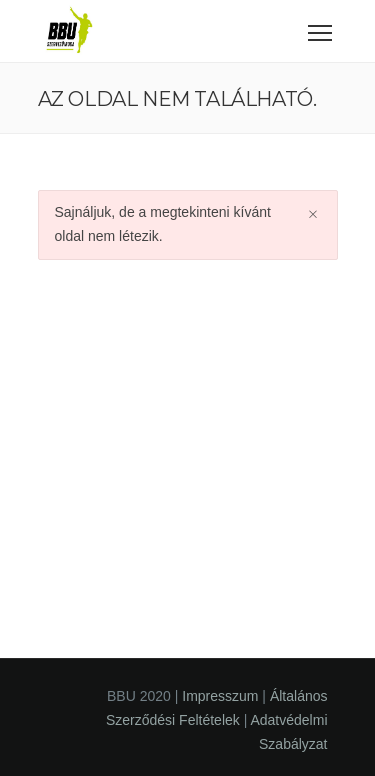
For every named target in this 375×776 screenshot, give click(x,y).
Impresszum (220, 696)
